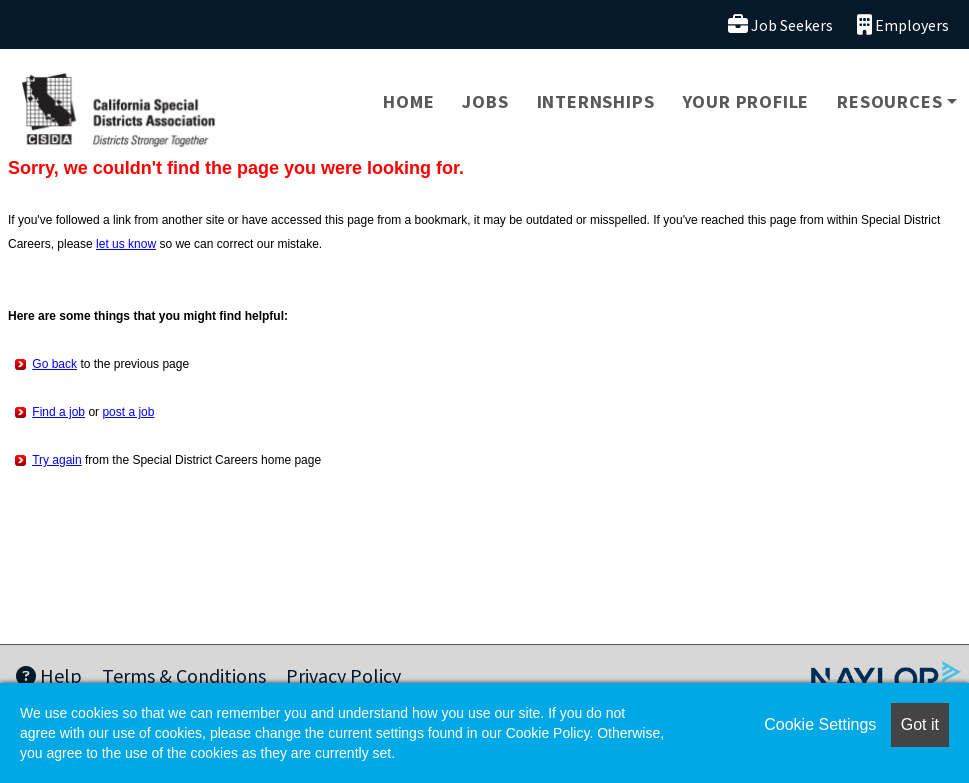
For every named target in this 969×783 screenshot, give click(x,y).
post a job (128, 412)
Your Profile (746, 101)
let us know (126, 244)
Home (408, 101)
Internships (596, 101)
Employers (903, 24)
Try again (57, 460)
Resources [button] (889, 101)
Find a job (58, 412)
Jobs (485, 101)
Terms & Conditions (184, 675)
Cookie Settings (820, 724)
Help (49, 675)
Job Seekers (780, 24)
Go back (54, 364)
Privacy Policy (343, 675)
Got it (920, 724)
